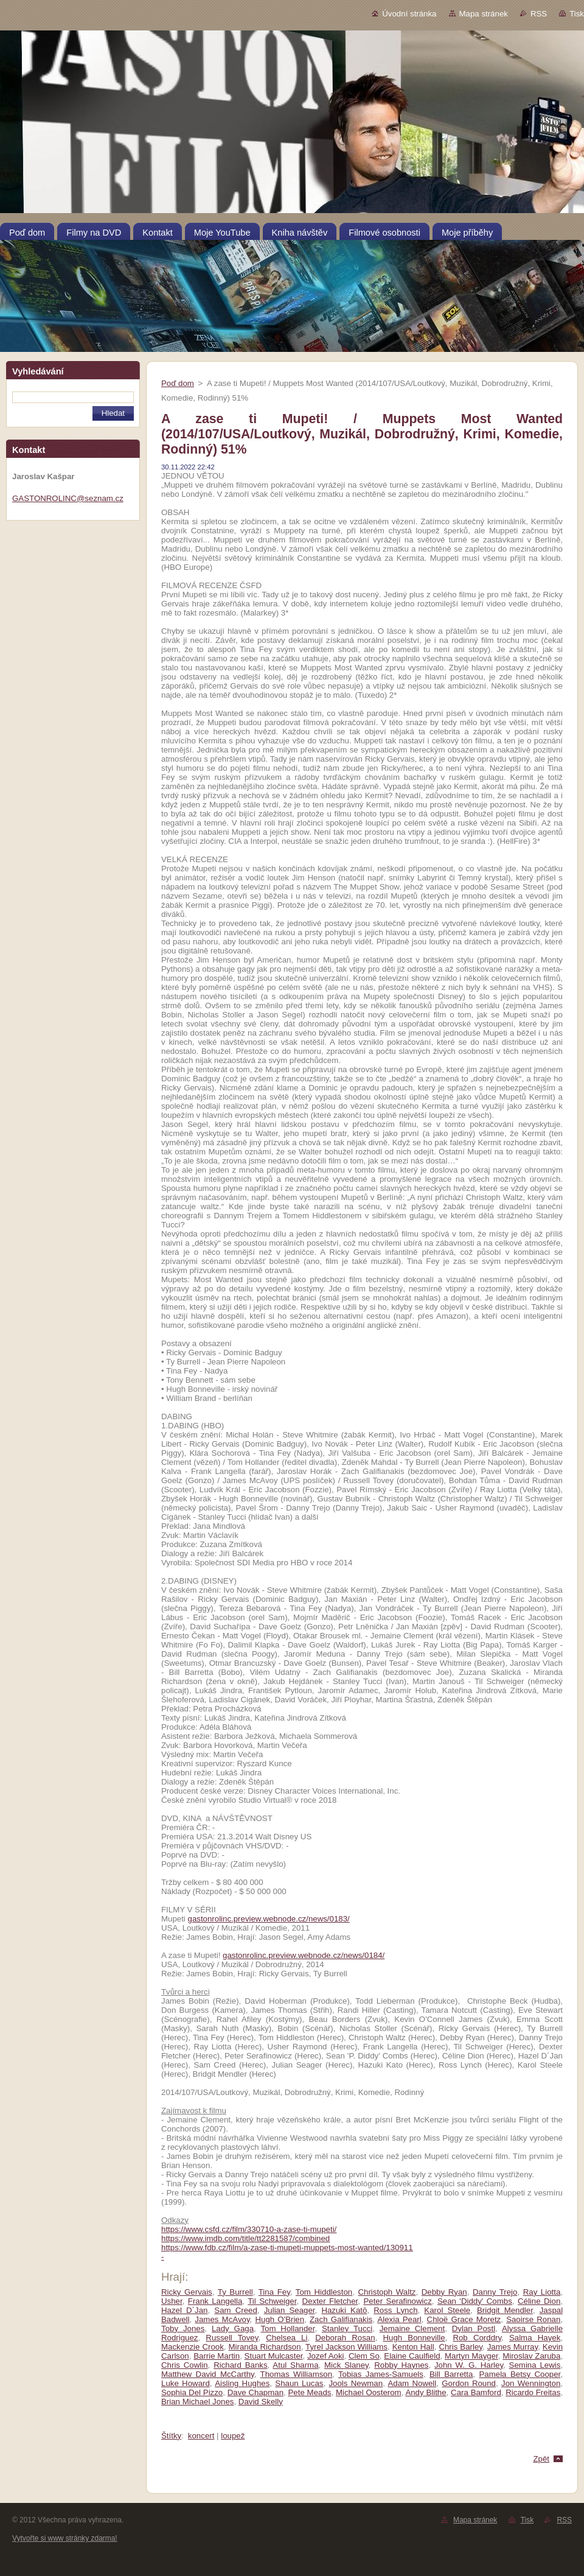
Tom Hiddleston (324, 2292)
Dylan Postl (473, 2328)
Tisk (576, 13)
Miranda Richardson (265, 2346)
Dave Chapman (255, 2392)
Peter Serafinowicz (397, 2301)
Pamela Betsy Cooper (519, 2374)
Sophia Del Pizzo (192, 2392)
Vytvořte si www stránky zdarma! (64, 2538)
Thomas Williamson (296, 2374)
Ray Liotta (542, 2292)
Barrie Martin (216, 2355)
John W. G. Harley (468, 2365)
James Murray (512, 2346)
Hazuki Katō (344, 2310)
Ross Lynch (395, 2310)
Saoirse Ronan (533, 2319)
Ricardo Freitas (533, 2392)
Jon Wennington (530, 2383)
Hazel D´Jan (184, 2310)
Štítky (171, 2435)
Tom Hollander (287, 2328)
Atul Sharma (295, 2365)
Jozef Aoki (325, 2355)
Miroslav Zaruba (531, 2355)
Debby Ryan (444, 2292)
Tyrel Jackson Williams (346, 2346)
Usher (171, 2301)
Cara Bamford (476, 2392)
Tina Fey (274, 2292)
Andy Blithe (425, 2392)
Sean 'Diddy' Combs (474, 2301)
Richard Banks (240, 2365)
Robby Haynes (401, 2365)
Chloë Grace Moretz (464, 2319)
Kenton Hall (413, 2346)
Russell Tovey (232, 2337)
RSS (538, 13)
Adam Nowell (412, 2383)
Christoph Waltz (386, 2292)
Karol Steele (447, 2310)
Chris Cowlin (184, 2365)
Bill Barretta (451, 2374)
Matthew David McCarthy (207, 2374)
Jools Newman (355, 2383)
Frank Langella (215, 2301)
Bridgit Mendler (505, 2310)
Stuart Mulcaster (274, 2355)
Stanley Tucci (347, 2328)
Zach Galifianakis (341, 2319)
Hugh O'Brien (279, 2319)
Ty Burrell (235, 2292)
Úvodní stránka (409, 13)
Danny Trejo (495, 2292)
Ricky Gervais (186, 2292)
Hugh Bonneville (414, 2337)
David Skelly (260, 2401)
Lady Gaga (233, 2328)
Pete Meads (310, 2392)
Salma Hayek (534, 2337)
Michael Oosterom (368, 2392)
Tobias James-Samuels (380, 2374)
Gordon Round (469, 2383)
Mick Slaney (346, 2365)
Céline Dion (539, 2301)
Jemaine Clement (412, 2328)
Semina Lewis (535, 2365)
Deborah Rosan (345, 2337)
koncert (201, 2435)
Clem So (364, 2355)
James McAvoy (222, 2319)
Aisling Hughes (242, 2383)
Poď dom (177, 383)
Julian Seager (289, 2310)
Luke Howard (185, 2383)
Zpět (541, 2458)
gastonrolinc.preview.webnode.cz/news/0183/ (269, 1918)
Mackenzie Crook (192, 2346)
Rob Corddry (477, 2337)
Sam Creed (235, 2310)
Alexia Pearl (399, 2319)
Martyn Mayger (471, 2355)
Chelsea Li (286, 2337)
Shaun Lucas (299, 2383)
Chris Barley (460, 2346)
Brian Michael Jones (197, 2401)
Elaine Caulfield (412, 2355)
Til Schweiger (272, 2301)
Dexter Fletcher (330, 2301)
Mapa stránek (483, 13)
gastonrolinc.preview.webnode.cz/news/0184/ (303, 1955)
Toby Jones (182, 2328)
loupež (233, 2435)
